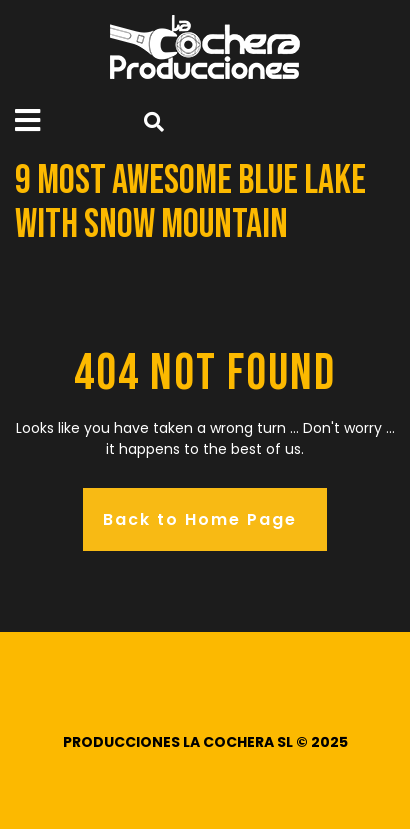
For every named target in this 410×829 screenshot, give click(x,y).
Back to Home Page (200, 519)
